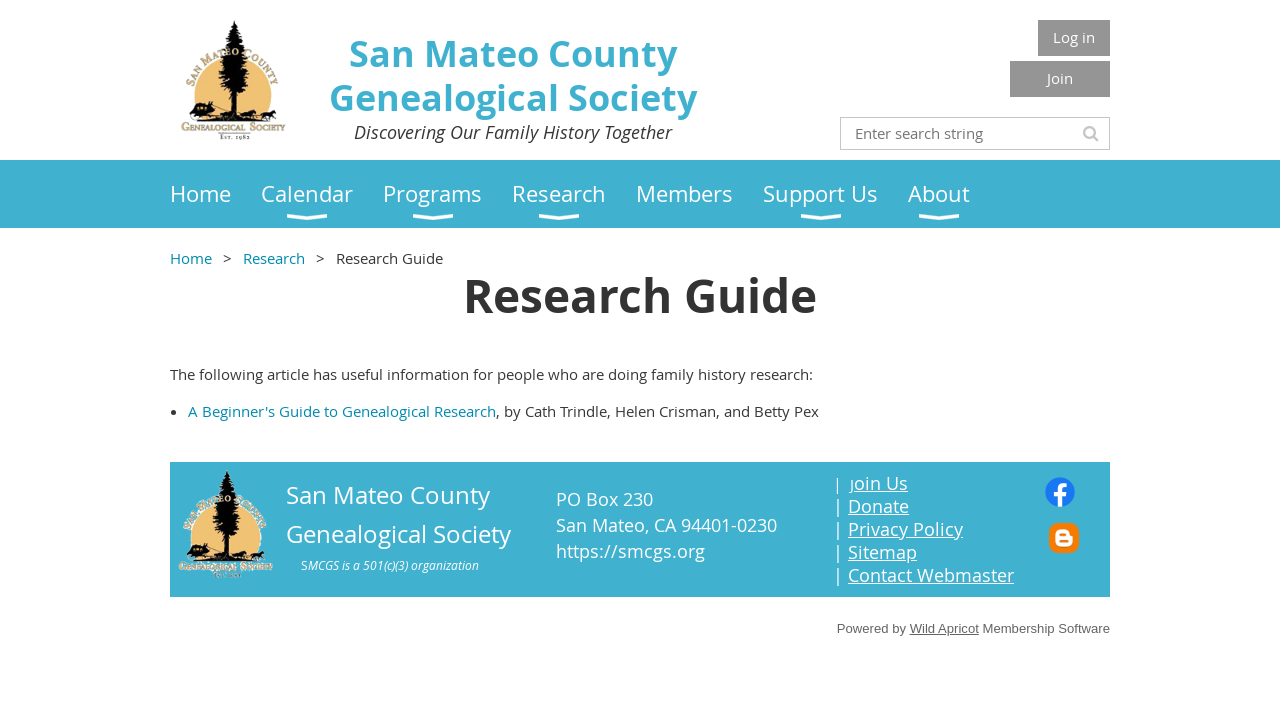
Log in (1074, 37)
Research (274, 258)
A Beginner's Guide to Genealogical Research (342, 411)
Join (1060, 78)
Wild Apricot (944, 628)
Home (191, 258)
